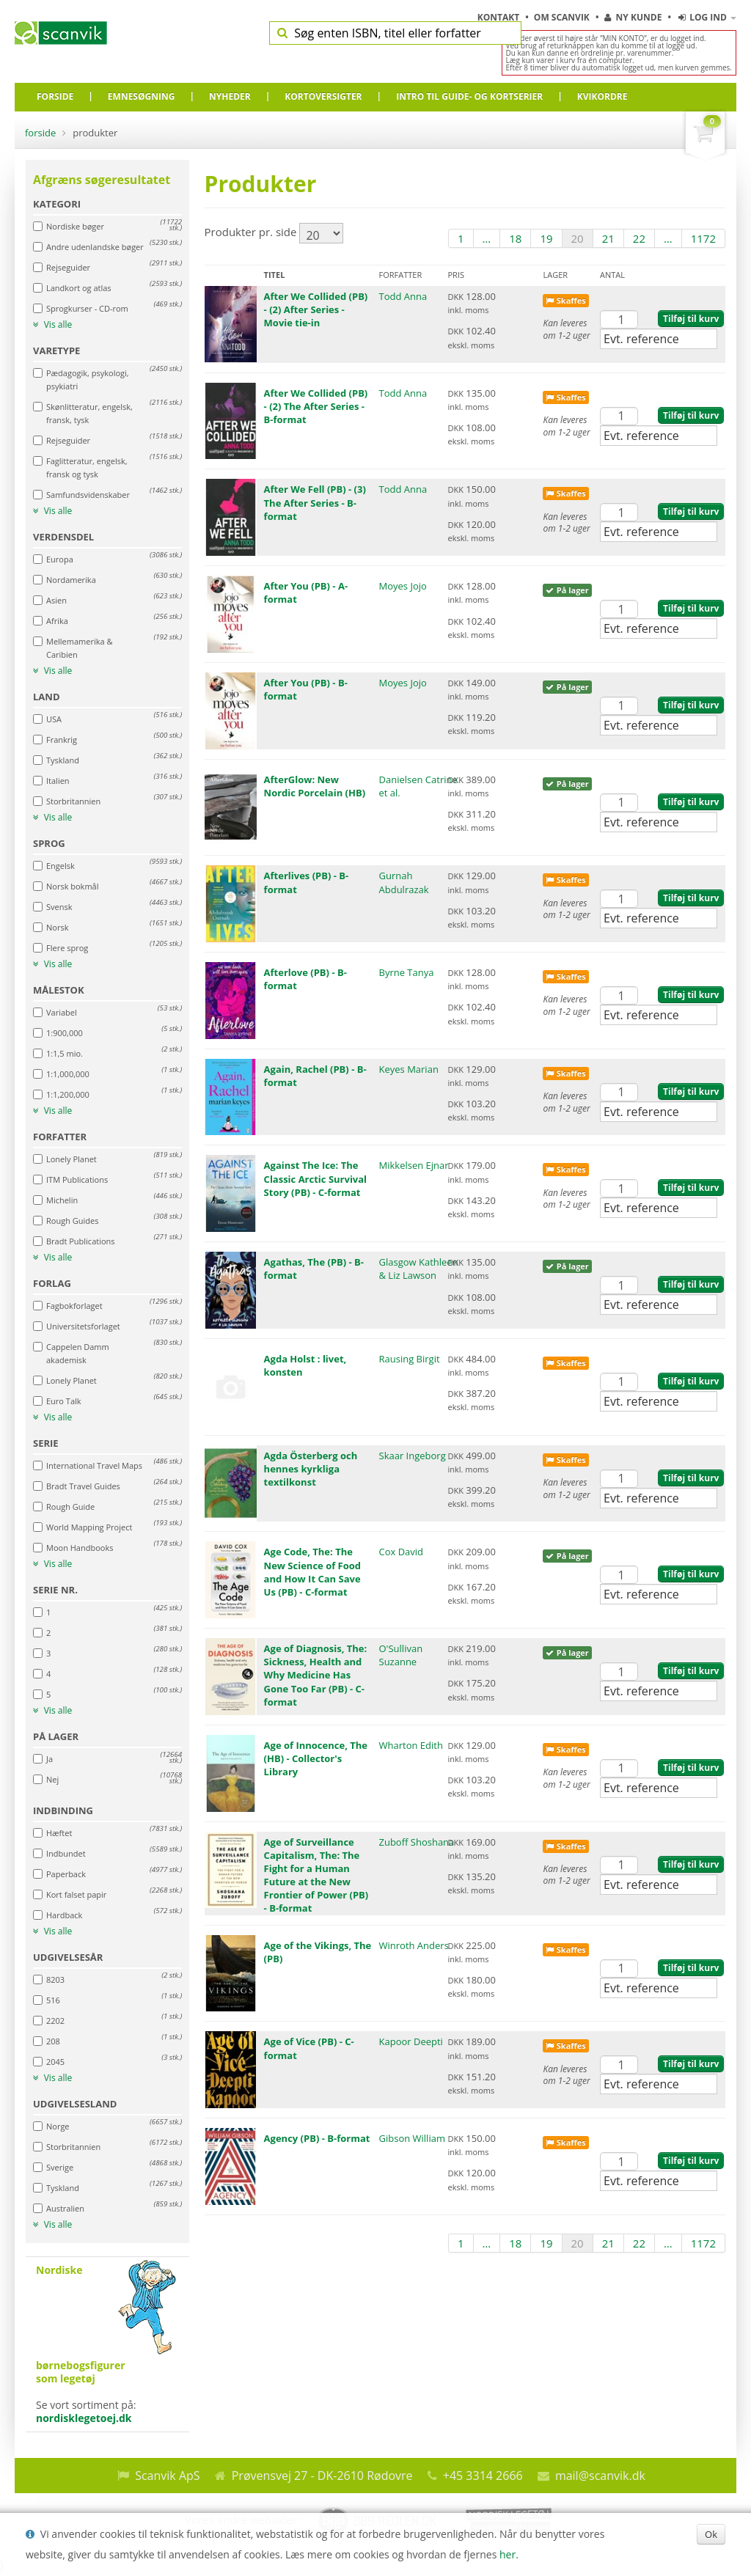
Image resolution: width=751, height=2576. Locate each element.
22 (639, 238)
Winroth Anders (414, 1945)
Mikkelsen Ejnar (414, 1165)
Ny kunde (633, 17)
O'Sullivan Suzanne (401, 1655)
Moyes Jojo (403, 585)
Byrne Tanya (406, 972)
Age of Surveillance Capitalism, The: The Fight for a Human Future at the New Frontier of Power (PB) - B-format (316, 1875)
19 (546, 238)
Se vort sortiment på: (107, 2344)
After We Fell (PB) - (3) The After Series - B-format (315, 502)
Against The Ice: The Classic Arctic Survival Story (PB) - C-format (315, 1178)
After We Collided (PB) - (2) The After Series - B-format (316, 406)
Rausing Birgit (409, 1358)
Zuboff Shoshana (417, 1842)
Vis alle (52, 324)
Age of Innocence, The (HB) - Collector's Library (315, 1758)
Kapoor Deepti (411, 2041)
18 (515, 238)
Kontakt (499, 17)
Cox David (401, 1551)
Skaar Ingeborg (412, 1455)
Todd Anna (403, 296)
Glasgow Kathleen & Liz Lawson (418, 1268)
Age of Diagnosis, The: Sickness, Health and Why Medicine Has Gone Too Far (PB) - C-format (315, 1675)
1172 (703, 238)
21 (608, 238)
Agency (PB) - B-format (317, 2138)
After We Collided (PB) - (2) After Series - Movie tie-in (316, 309)
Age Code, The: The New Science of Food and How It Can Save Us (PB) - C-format (312, 1572)
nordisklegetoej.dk (84, 2418)
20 (577, 238)
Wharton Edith (411, 1745)
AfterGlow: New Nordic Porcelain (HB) (314, 786)
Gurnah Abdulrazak (404, 882)
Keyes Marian (409, 1069)
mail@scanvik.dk (600, 2475)
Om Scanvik (563, 17)
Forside (40, 132)
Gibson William (412, 2138)
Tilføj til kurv (691, 318)
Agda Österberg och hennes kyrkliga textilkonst (311, 1469)
